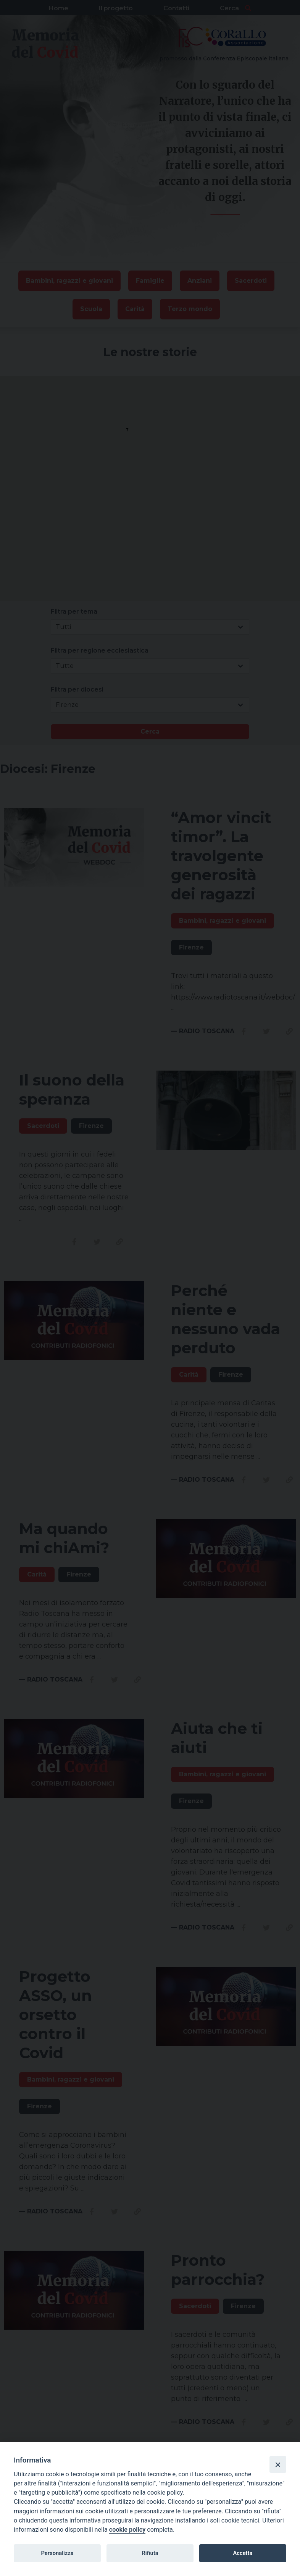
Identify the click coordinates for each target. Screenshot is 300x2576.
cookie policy (127, 2529)
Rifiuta (150, 2553)
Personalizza (57, 2553)
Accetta (242, 2553)
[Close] (277, 2464)
